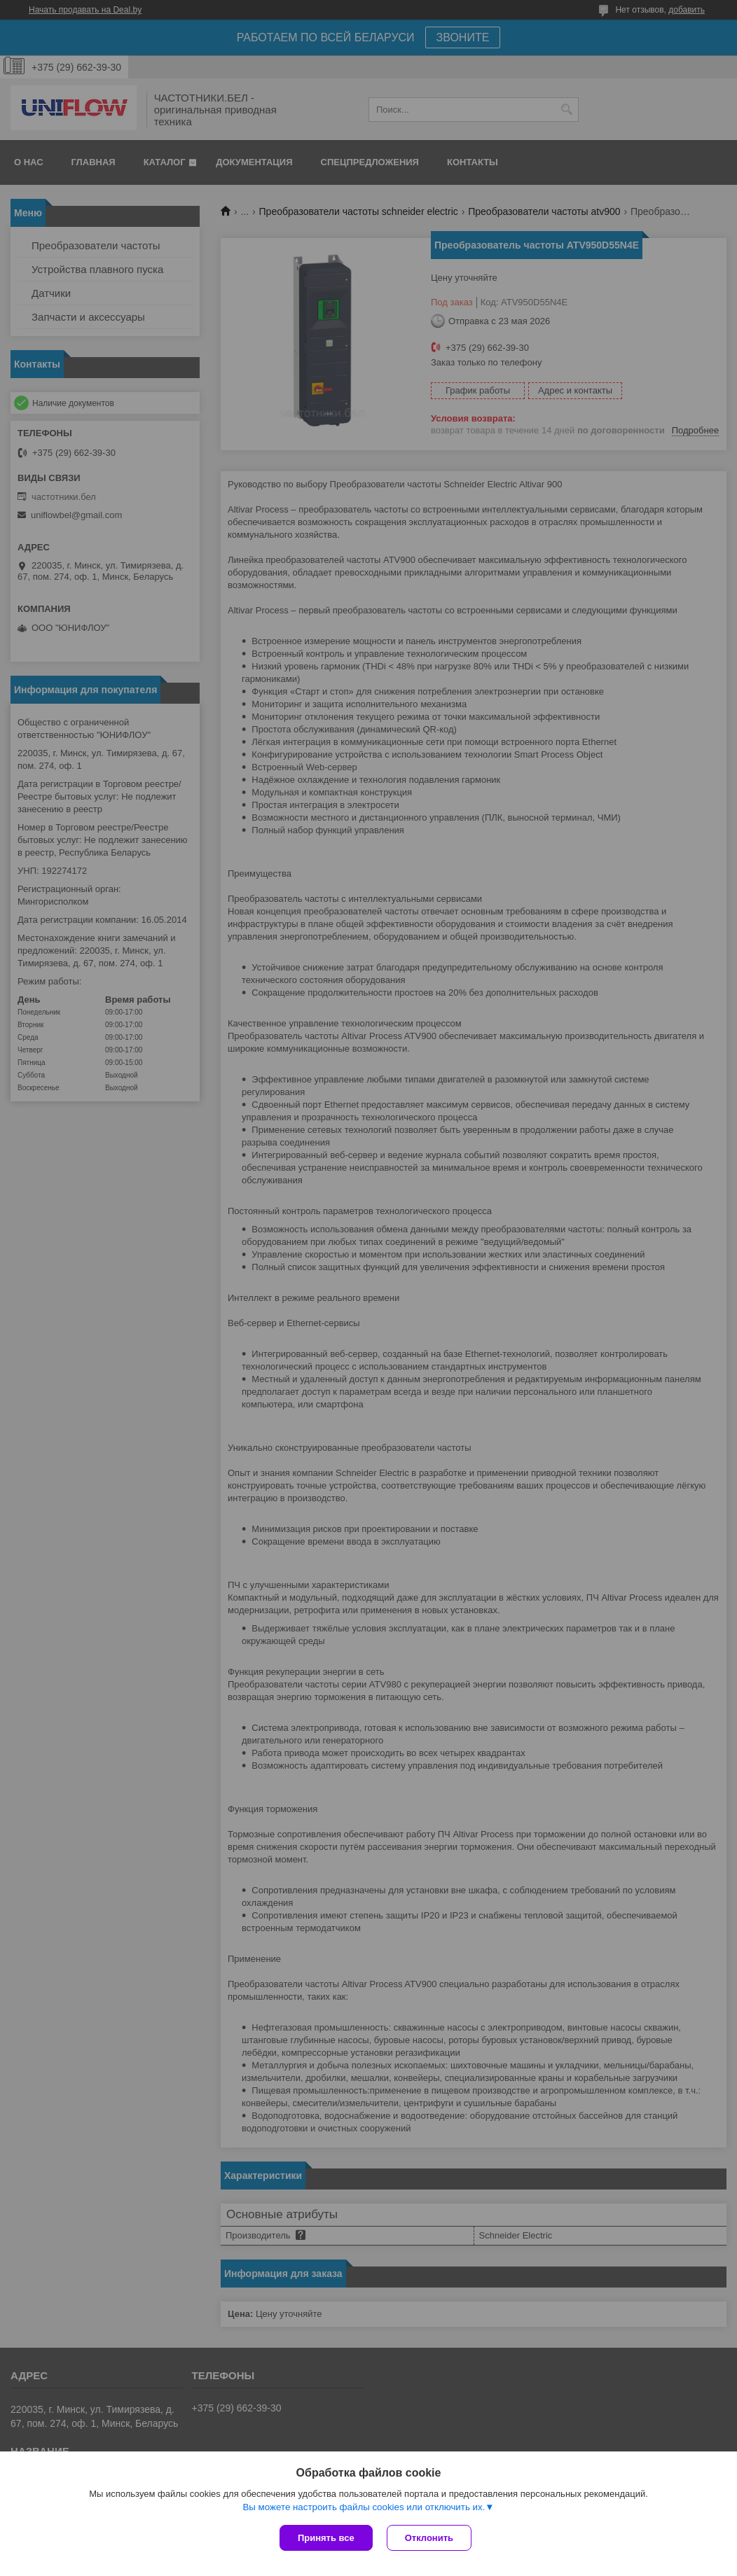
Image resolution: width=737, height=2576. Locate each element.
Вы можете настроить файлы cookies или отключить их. (363, 2507)
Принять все (326, 2538)
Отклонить (429, 2538)
